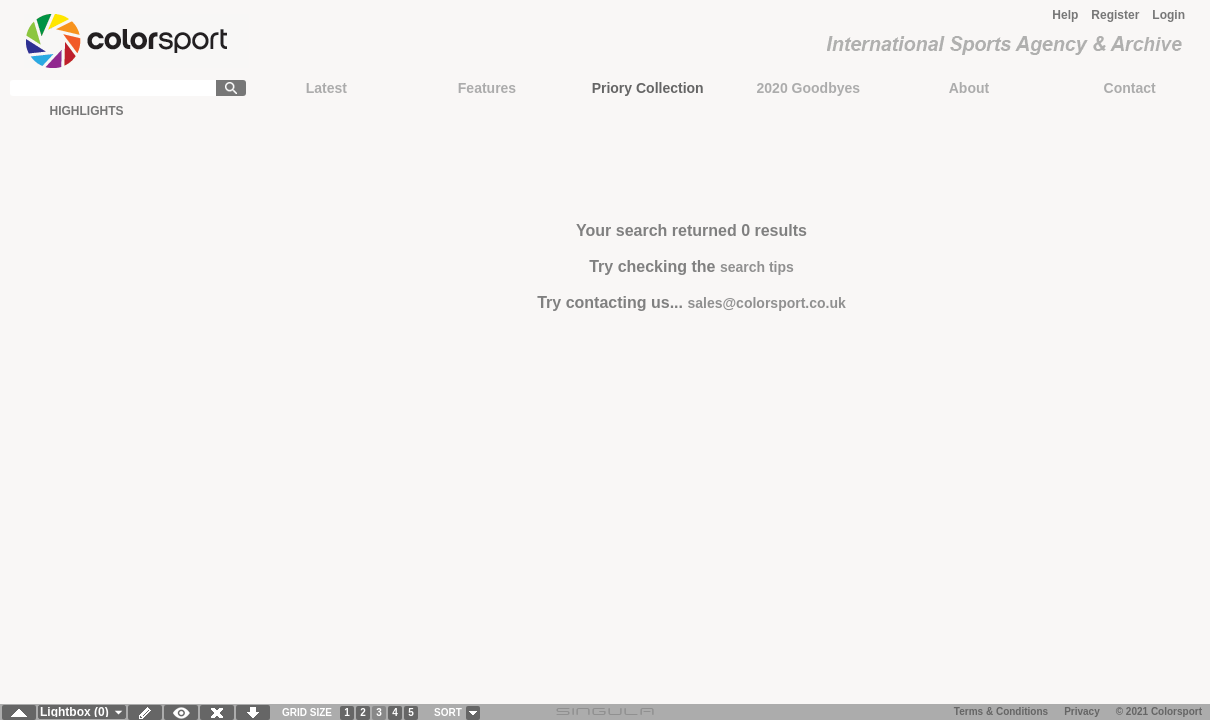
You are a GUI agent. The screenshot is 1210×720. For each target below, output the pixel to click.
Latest (326, 88)
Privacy (1082, 711)
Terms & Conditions (1001, 711)
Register (1115, 15)
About (969, 88)
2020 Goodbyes (809, 88)
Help (1065, 15)
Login (1168, 15)
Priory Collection (648, 88)
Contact (1130, 88)
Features (487, 88)
